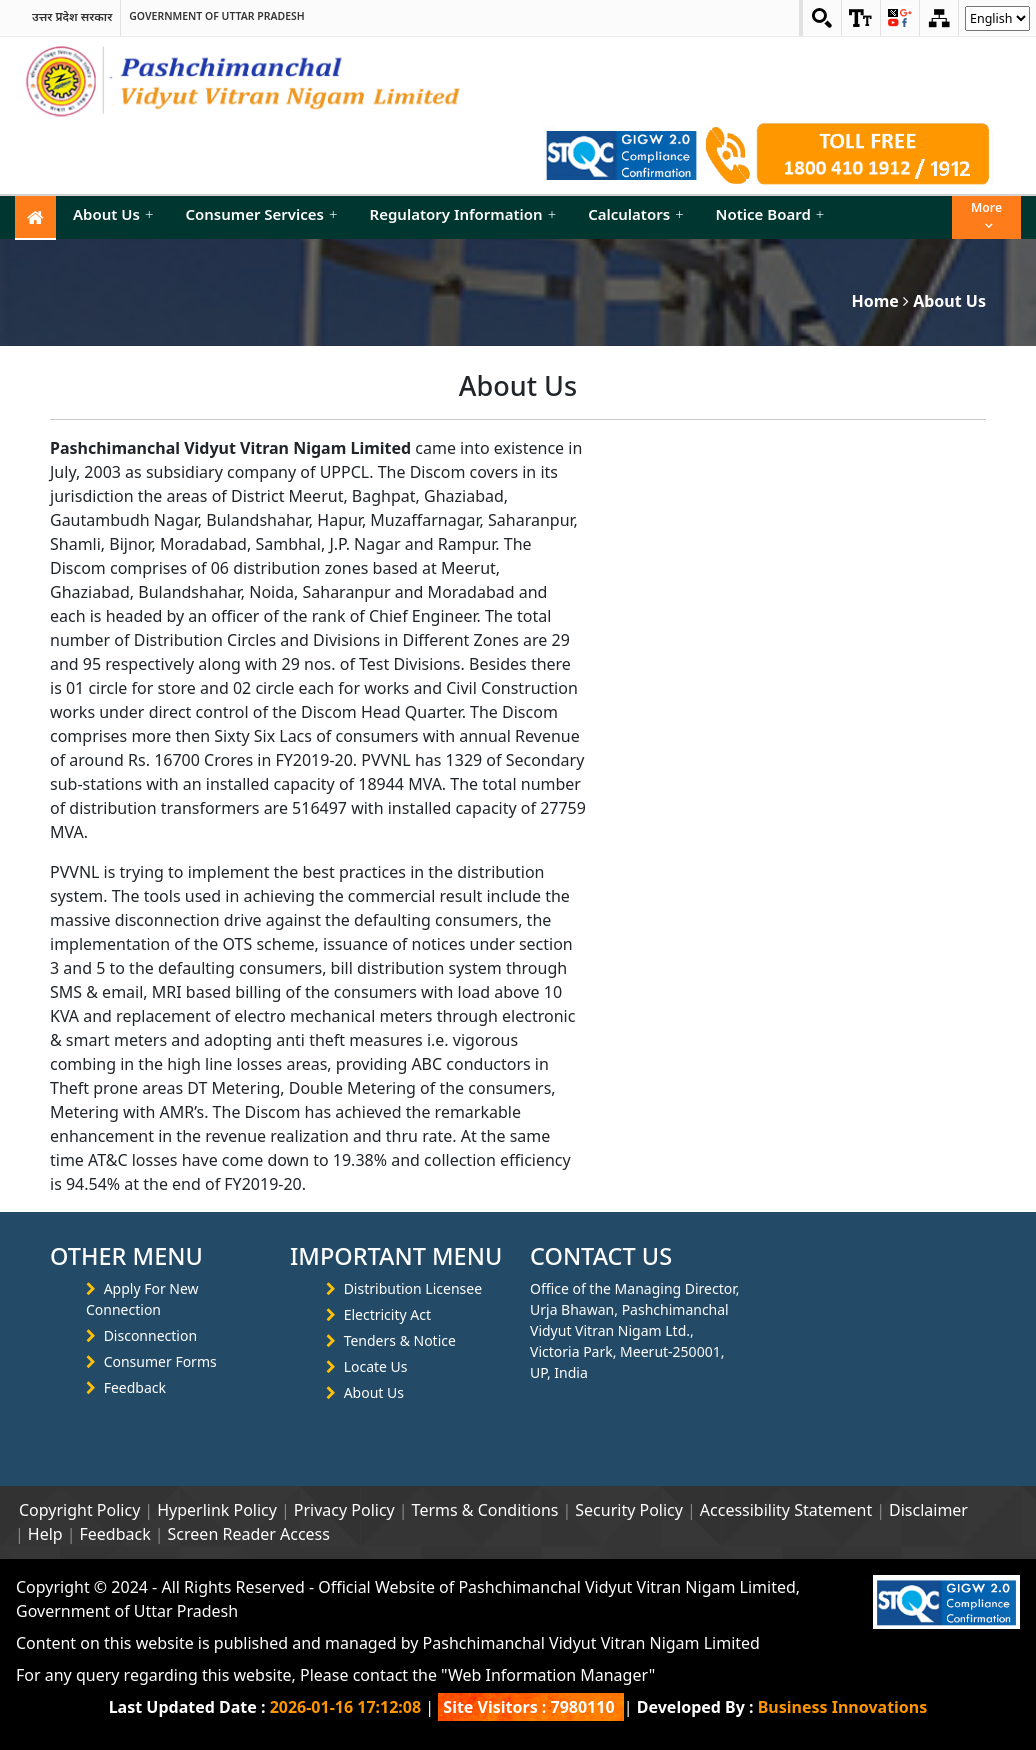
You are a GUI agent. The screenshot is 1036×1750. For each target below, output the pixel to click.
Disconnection (150, 1335)
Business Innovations (843, 1707)
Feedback (135, 1387)
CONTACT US (601, 1256)
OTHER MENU (126, 1256)
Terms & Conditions (485, 1510)
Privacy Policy (344, 1510)
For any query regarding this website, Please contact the (335, 1675)
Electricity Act (387, 1314)
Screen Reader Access (249, 1534)
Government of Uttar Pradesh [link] (216, 16)
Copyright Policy (79, 1510)
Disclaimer (928, 1510)
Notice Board (770, 214)
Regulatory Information (463, 214)
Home (874, 301)
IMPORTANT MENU (396, 1256)
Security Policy (629, 1510)
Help (45, 1534)
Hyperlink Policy (217, 1510)
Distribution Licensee (413, 1288)
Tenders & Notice (400, 1340)
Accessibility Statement (786, 1510)
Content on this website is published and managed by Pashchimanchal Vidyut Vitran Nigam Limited (388, 1643)
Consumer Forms (160, 1361)
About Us (113, 214)
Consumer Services (261, 214)
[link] (861, 18)
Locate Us (376, 1366)
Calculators (635, 214)
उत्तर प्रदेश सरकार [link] (72, 16)
